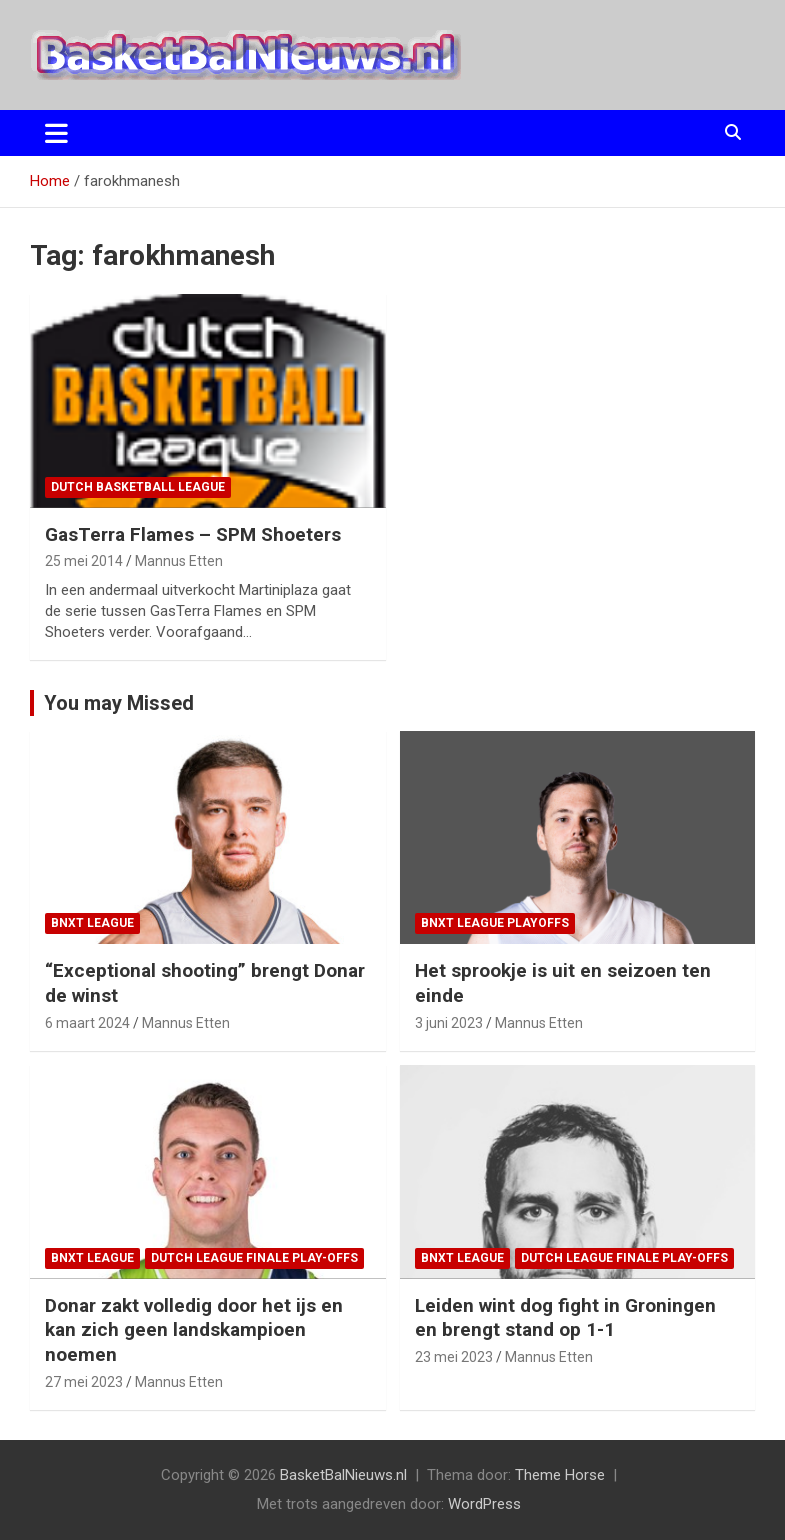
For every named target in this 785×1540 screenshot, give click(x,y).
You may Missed (119, 703)
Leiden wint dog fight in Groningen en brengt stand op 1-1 (565, 1318)
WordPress (484, 1504)
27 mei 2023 (84, 1382)
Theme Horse (560, 1475)
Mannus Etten (179, 561)
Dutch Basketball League (138, 487)
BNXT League (92, 923)
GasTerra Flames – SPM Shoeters (193, 534)
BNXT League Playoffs (495, 923)
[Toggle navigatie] (56, 133)
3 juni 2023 (449, 1023)
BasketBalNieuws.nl (343, 1475)
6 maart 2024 (87, 1023)
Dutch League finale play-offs (254, 1258)
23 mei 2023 (454, 1357)
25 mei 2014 (84, 561)
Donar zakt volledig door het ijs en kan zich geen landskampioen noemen (194, 1330)
